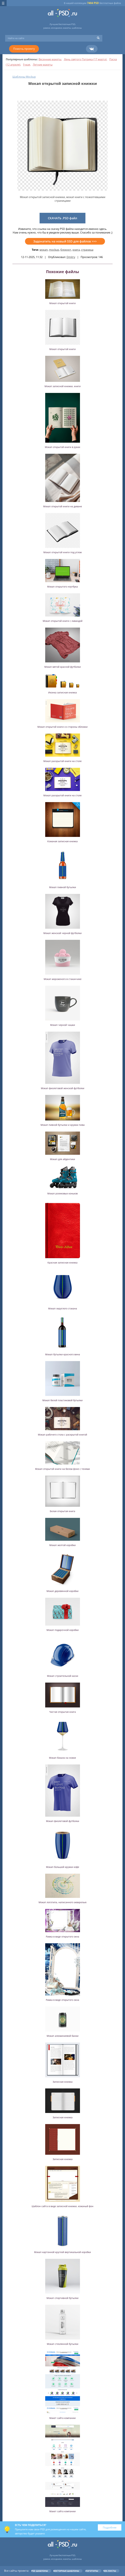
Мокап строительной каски (62, 1675)
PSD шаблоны (39, 2570)
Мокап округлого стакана (62, 1308)
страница (87, 250)
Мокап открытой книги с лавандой (62, 620)
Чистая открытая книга (62, 1711)
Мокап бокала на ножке (62, 1757)
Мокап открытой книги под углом (62, 552)
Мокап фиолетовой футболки (62, 1821)
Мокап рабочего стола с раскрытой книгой (62, 1434)
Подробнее (109, 2527)
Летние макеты (42, 64)
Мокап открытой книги (62, 303)
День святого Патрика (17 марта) (85, 59)
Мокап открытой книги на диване (62, 506)
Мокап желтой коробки (62, 1545)
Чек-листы (109, 2570)
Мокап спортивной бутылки (62, 2298)
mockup (54, 250)
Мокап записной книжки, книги (63, 386)
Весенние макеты (50, 59)
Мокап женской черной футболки (62, 933)
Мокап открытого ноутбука (62, 586)
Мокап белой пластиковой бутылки (62, 1400)
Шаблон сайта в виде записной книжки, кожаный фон (62, 2206)
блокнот (65, 250)
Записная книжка (63, 2081)
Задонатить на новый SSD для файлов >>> (65, 241)
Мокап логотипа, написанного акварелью (63, 1902)
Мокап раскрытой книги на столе (62, 761)
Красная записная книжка (62, 1262)
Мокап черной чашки (62, 1024)
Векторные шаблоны (66, 2570)
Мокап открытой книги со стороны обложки (62, 726)
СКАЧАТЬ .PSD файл (62, 218)
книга (76, 250)
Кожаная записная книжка (62, 841)
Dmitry (71, 257)
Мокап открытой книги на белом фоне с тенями (62, 1468)
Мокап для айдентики (62, 1159)
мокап (44, 250)
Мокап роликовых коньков (62, 1193)
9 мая (26, 64)
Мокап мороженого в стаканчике (62, 979)
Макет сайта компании (62, 2418)
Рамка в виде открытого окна (62, 1936)
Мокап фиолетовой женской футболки (62, 1088)
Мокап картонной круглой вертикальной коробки (62, 2252)
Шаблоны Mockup (24, 77)
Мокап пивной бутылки (62, 887)
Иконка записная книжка (62, 692)
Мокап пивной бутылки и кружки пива (63, 1124)
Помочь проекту (24, 49)
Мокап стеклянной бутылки (62, 2343)
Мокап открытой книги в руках (62, 447)
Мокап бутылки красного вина (62, 1354)
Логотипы (91, 2570)
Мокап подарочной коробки (63, 1630)
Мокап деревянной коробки (62, 1591)
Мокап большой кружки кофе (62, 1867)
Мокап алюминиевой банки (62, 2035)
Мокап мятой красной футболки (62, 666)
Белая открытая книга (62, 1511)
